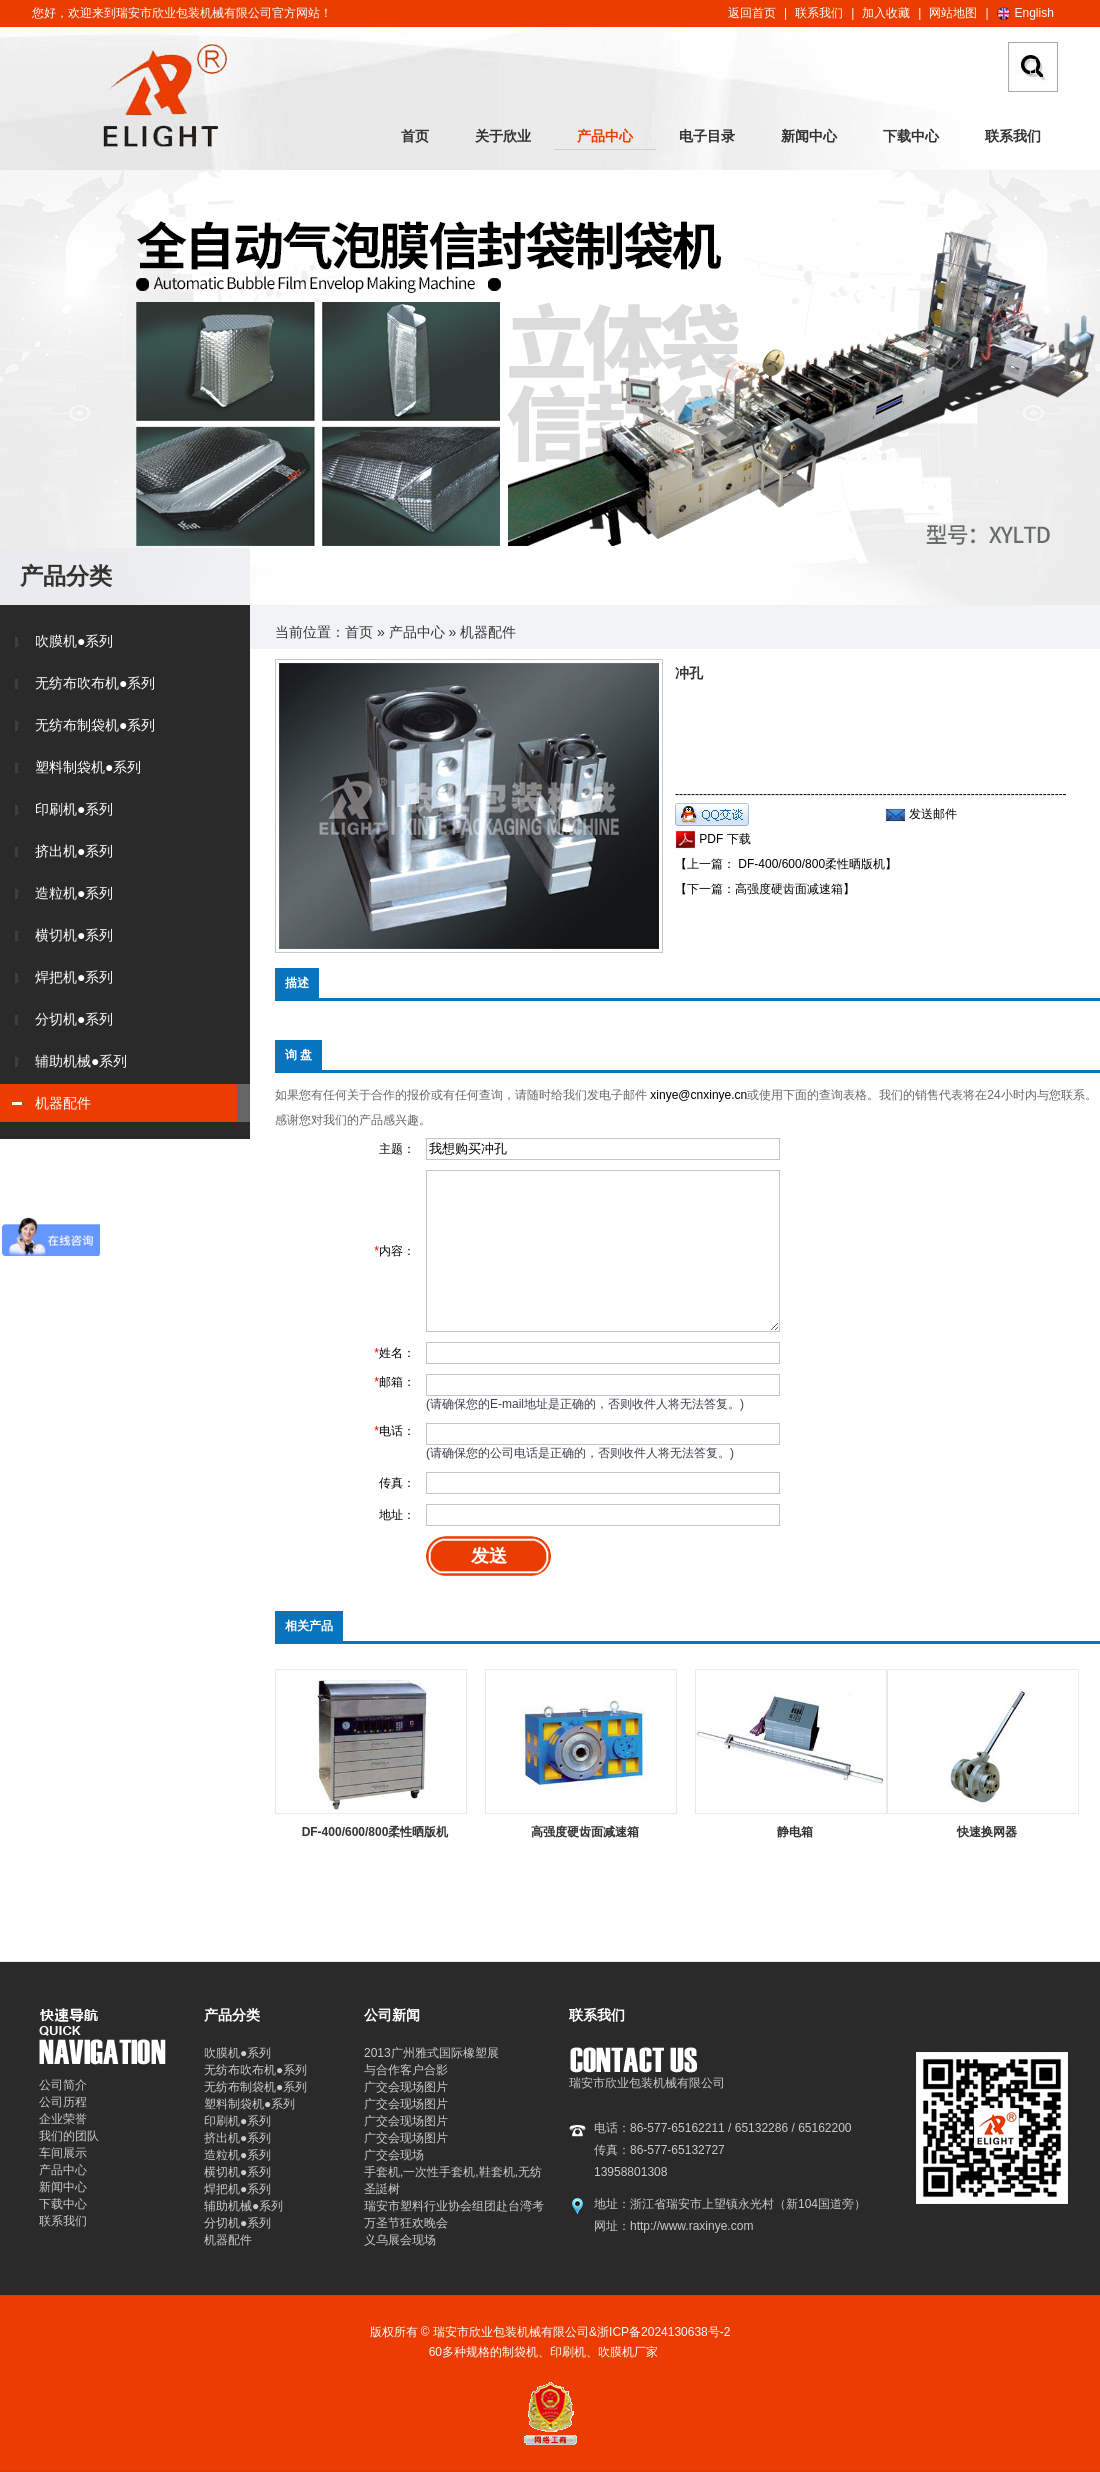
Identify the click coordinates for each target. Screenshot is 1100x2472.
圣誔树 (382, 2189)
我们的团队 (69, 2136)
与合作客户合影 (406, 2070)
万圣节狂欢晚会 (406, 2223)
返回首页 (752, 13)
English (1034, 13)
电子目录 (707, 136)
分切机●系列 (74, 1019)
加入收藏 (886, 13)
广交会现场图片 (406, 2087)
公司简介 (63, 2085)
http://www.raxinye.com (691, 2226)
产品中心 (605, 136)
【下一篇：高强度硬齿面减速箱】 (765, 889)
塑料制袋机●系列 (88, 767)
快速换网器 (987, 1832)
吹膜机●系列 (74, 641)
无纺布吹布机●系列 (95, 683)
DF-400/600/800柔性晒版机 (375, 1832)
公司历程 (63, 2102)
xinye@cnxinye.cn (698, 1095)
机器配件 (63, 1103)
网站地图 (953, 13)
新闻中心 (809, 136)
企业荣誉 (63, 2119)
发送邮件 (933, 814)
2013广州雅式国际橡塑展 (431, 2053)
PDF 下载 (723, 839)
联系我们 (819, 13)
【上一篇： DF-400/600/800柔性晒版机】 (786, 864)
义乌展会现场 (400, 2240)
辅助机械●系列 (81, 1061)
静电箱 (795, 1832)
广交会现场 (394, 2155)
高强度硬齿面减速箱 (585, 1832)
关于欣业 (503, 136)
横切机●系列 (74, 935)
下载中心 (911, 136)
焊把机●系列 (74, 977)
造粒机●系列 (74, 893)
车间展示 (63, 2153)
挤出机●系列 (74, 851)
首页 (415, 136)
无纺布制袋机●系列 (95, 725)
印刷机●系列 (74, 809)
